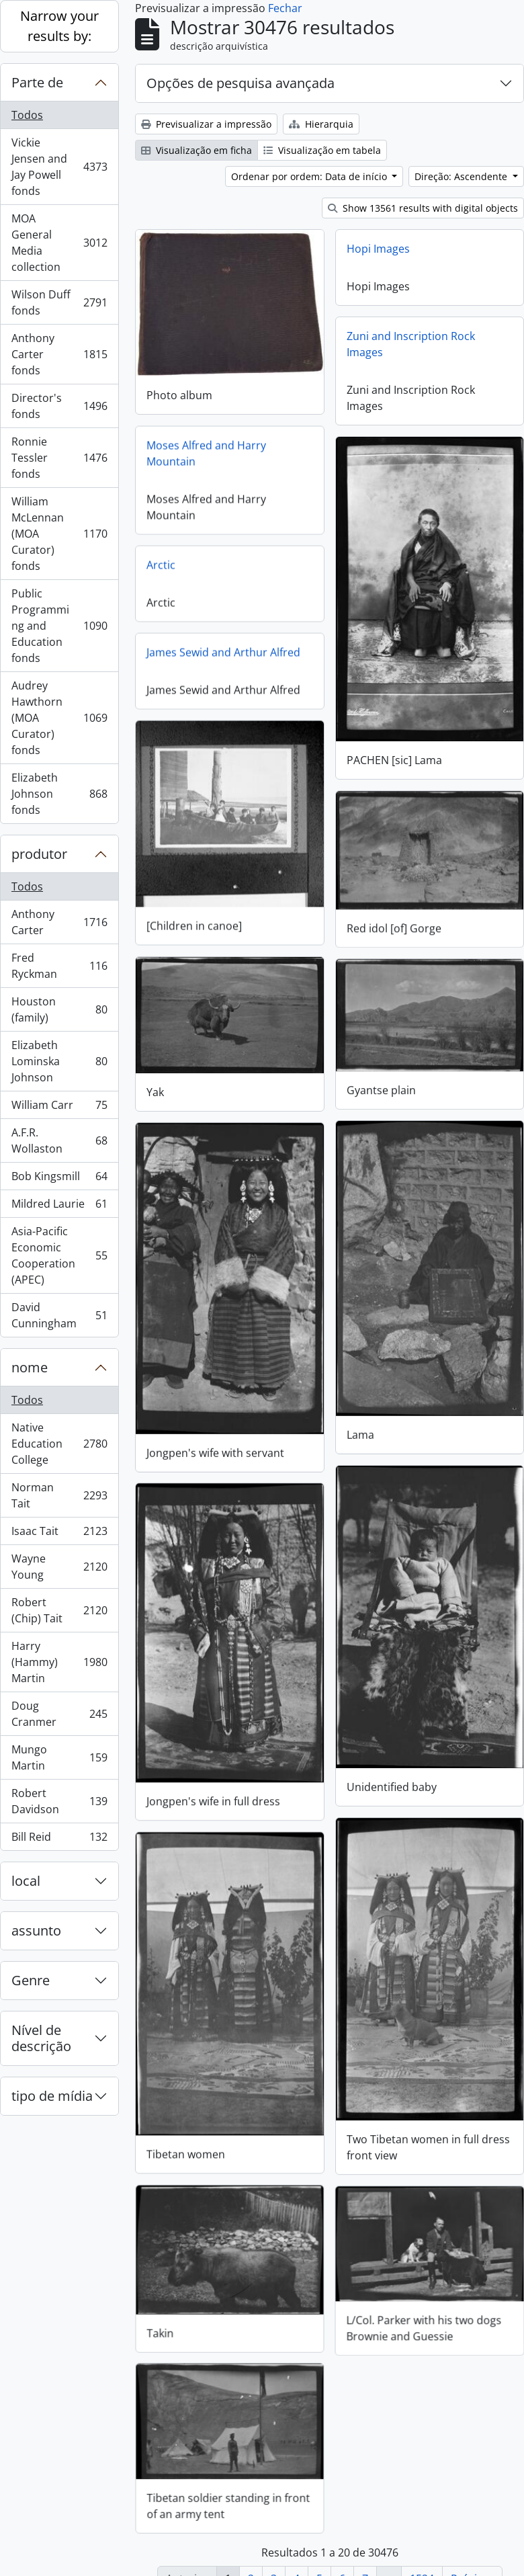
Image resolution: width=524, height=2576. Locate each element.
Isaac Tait (59, 1534)
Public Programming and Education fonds (59, 625)
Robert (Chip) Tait (59, 1610)
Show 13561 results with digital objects (423, 208)
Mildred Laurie (59, 1207)
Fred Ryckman (59, 965)
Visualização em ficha (196, 150)
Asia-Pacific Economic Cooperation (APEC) (59, 1255)
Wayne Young (59, 1566)
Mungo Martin (59, 1757)
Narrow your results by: (59, 26)
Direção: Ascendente (462, 176)
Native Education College (59, 1443)
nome (29, 1367)
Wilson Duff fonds (59, 302)
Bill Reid (59, 1839)
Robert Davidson (59, 1801)
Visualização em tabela (322, 150)
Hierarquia (321, 124)
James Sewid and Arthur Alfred (223, 651)
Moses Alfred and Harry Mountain (206, 452)
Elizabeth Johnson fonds (59, 793)
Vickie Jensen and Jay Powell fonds (59, 166)
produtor (39, 854)
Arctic (160, 563)
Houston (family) (59, 1009)
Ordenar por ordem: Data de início (310, 176)
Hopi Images (378, 248)
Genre (30, 1980)
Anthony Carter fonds (59, 354)
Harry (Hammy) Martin (59, 1662)
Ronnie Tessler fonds (59, 457)
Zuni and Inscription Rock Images (411, 344)
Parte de (37, 82)
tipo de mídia (52, 2096)
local (25, 1881)
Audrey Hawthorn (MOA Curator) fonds (59, 717)
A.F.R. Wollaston (59, 1140)
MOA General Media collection (59, 242)
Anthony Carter (59, 922)
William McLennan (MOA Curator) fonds (59, 533)
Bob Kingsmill (59, 1179)
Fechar (285, 8)
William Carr (59, 1108)
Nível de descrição (41, 2038)
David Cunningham (59, 1315)
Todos (27, 115)
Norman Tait (59, 1495)
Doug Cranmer (59, 1713)
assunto (36, 1930)
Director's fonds (59, 405)
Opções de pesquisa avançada (240, 83)
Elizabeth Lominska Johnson (59, 1061)
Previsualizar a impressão (206, 124)
